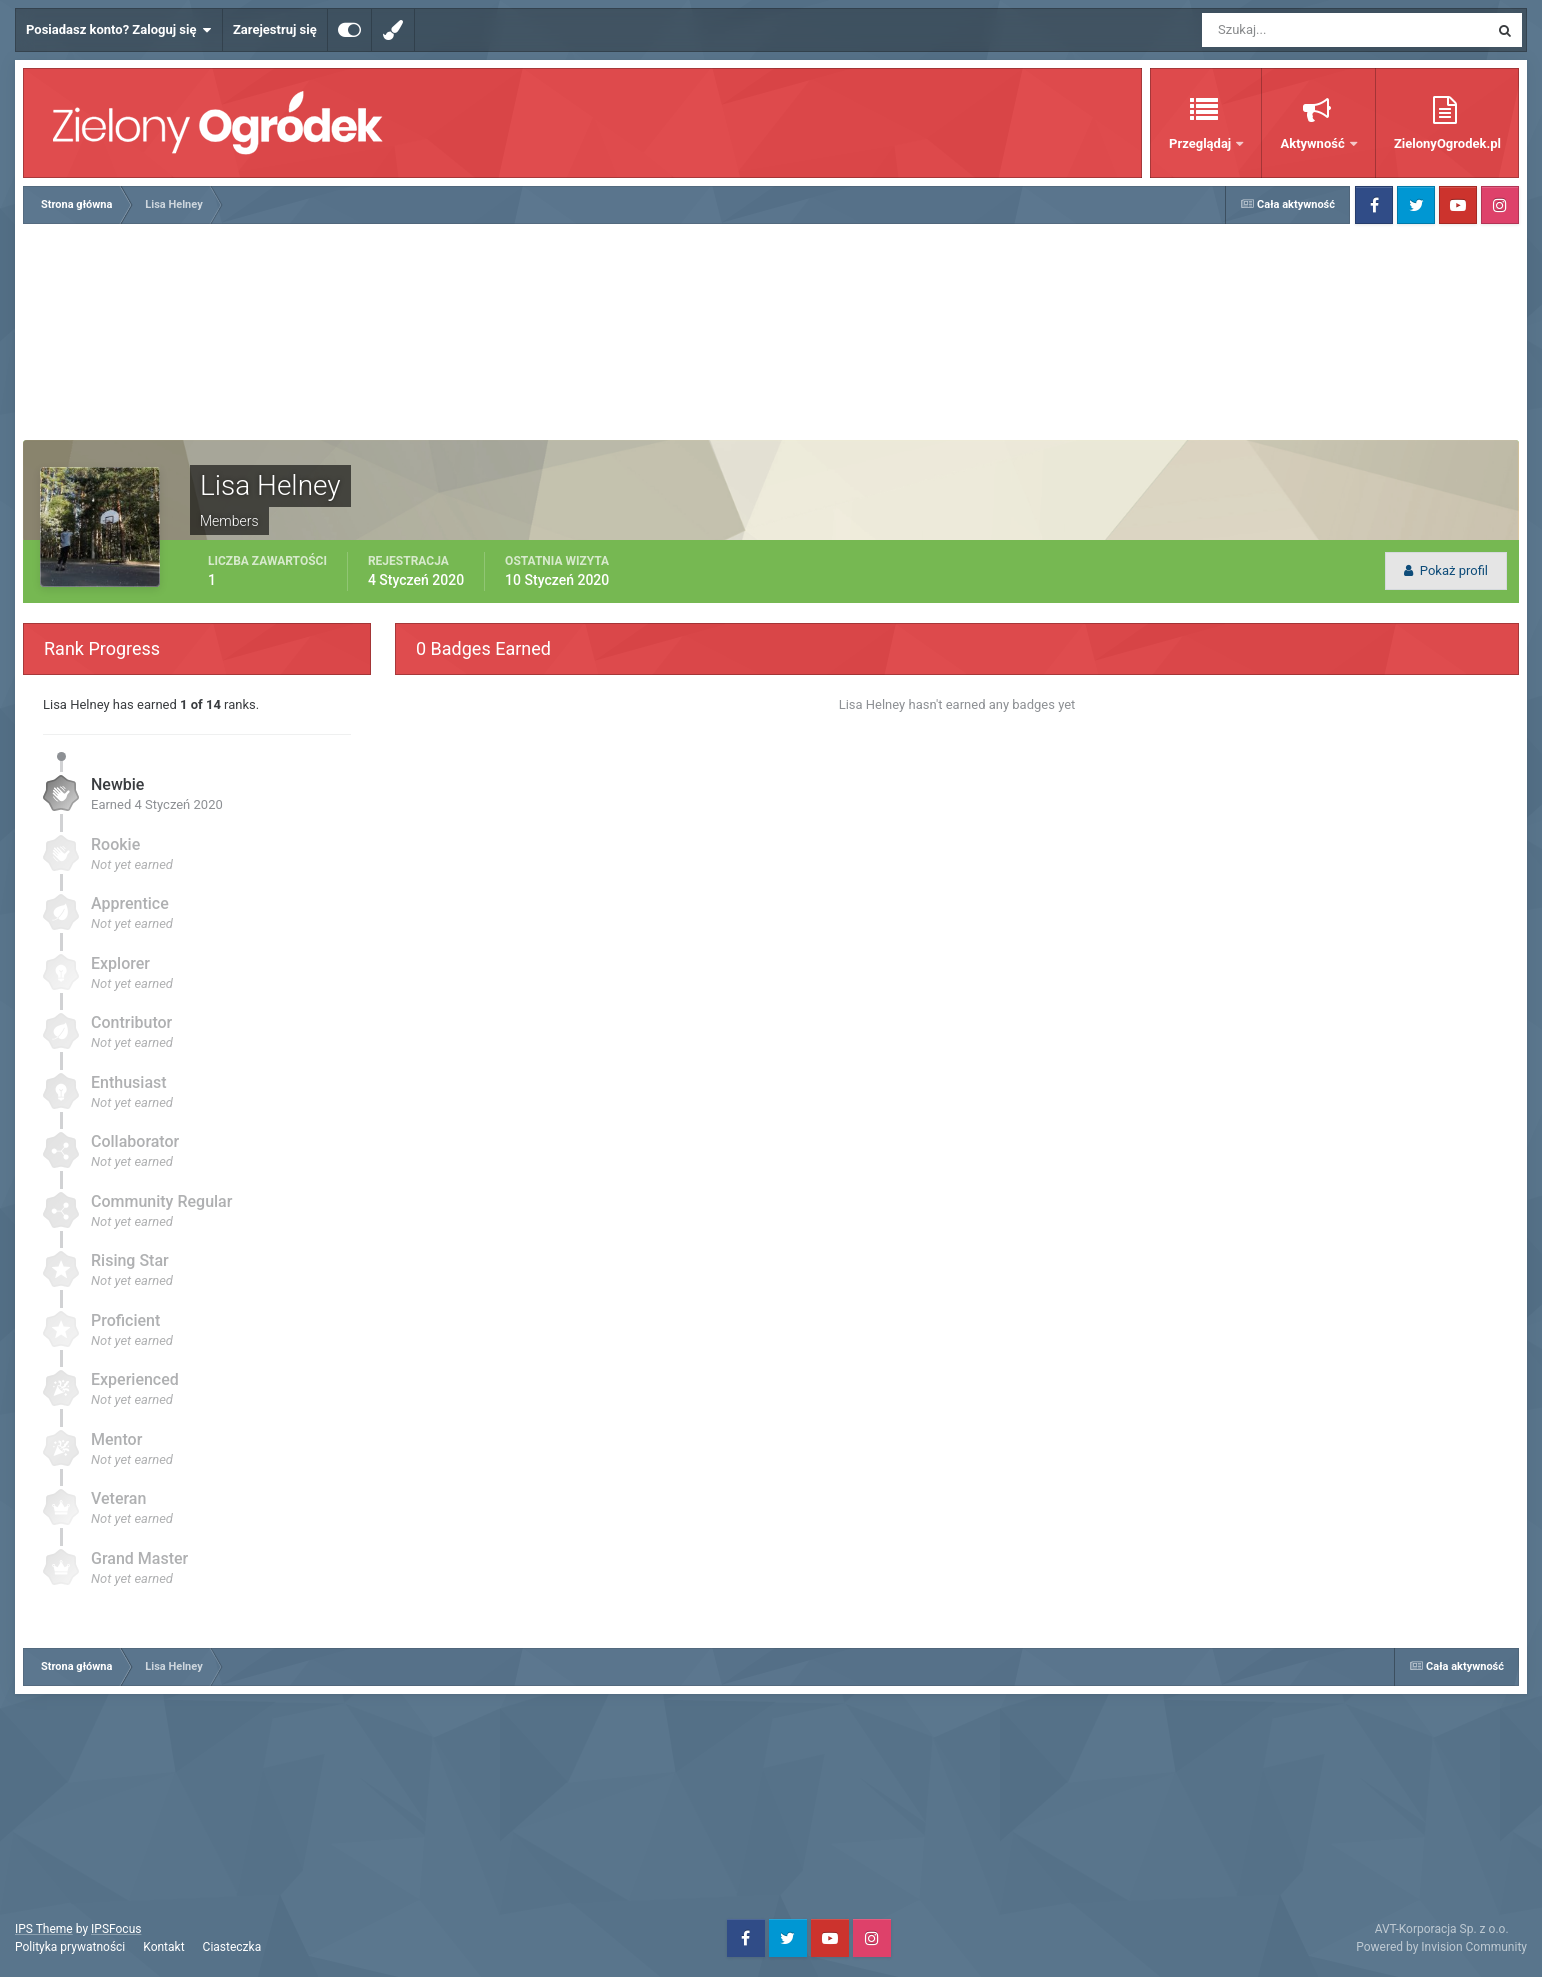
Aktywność (1313, 143)
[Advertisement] (771, 334)
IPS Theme (44, 1929)
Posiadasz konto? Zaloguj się (119, 30)
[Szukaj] (1271, 30)
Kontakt (163, 1947)
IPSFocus (116, 1929)
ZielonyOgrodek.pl (1447, 143)
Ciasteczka (232, 1947)
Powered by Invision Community (1441, 1947)
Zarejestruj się (275, 29)
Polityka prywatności (70, 1947)
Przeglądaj (1201, 143)
